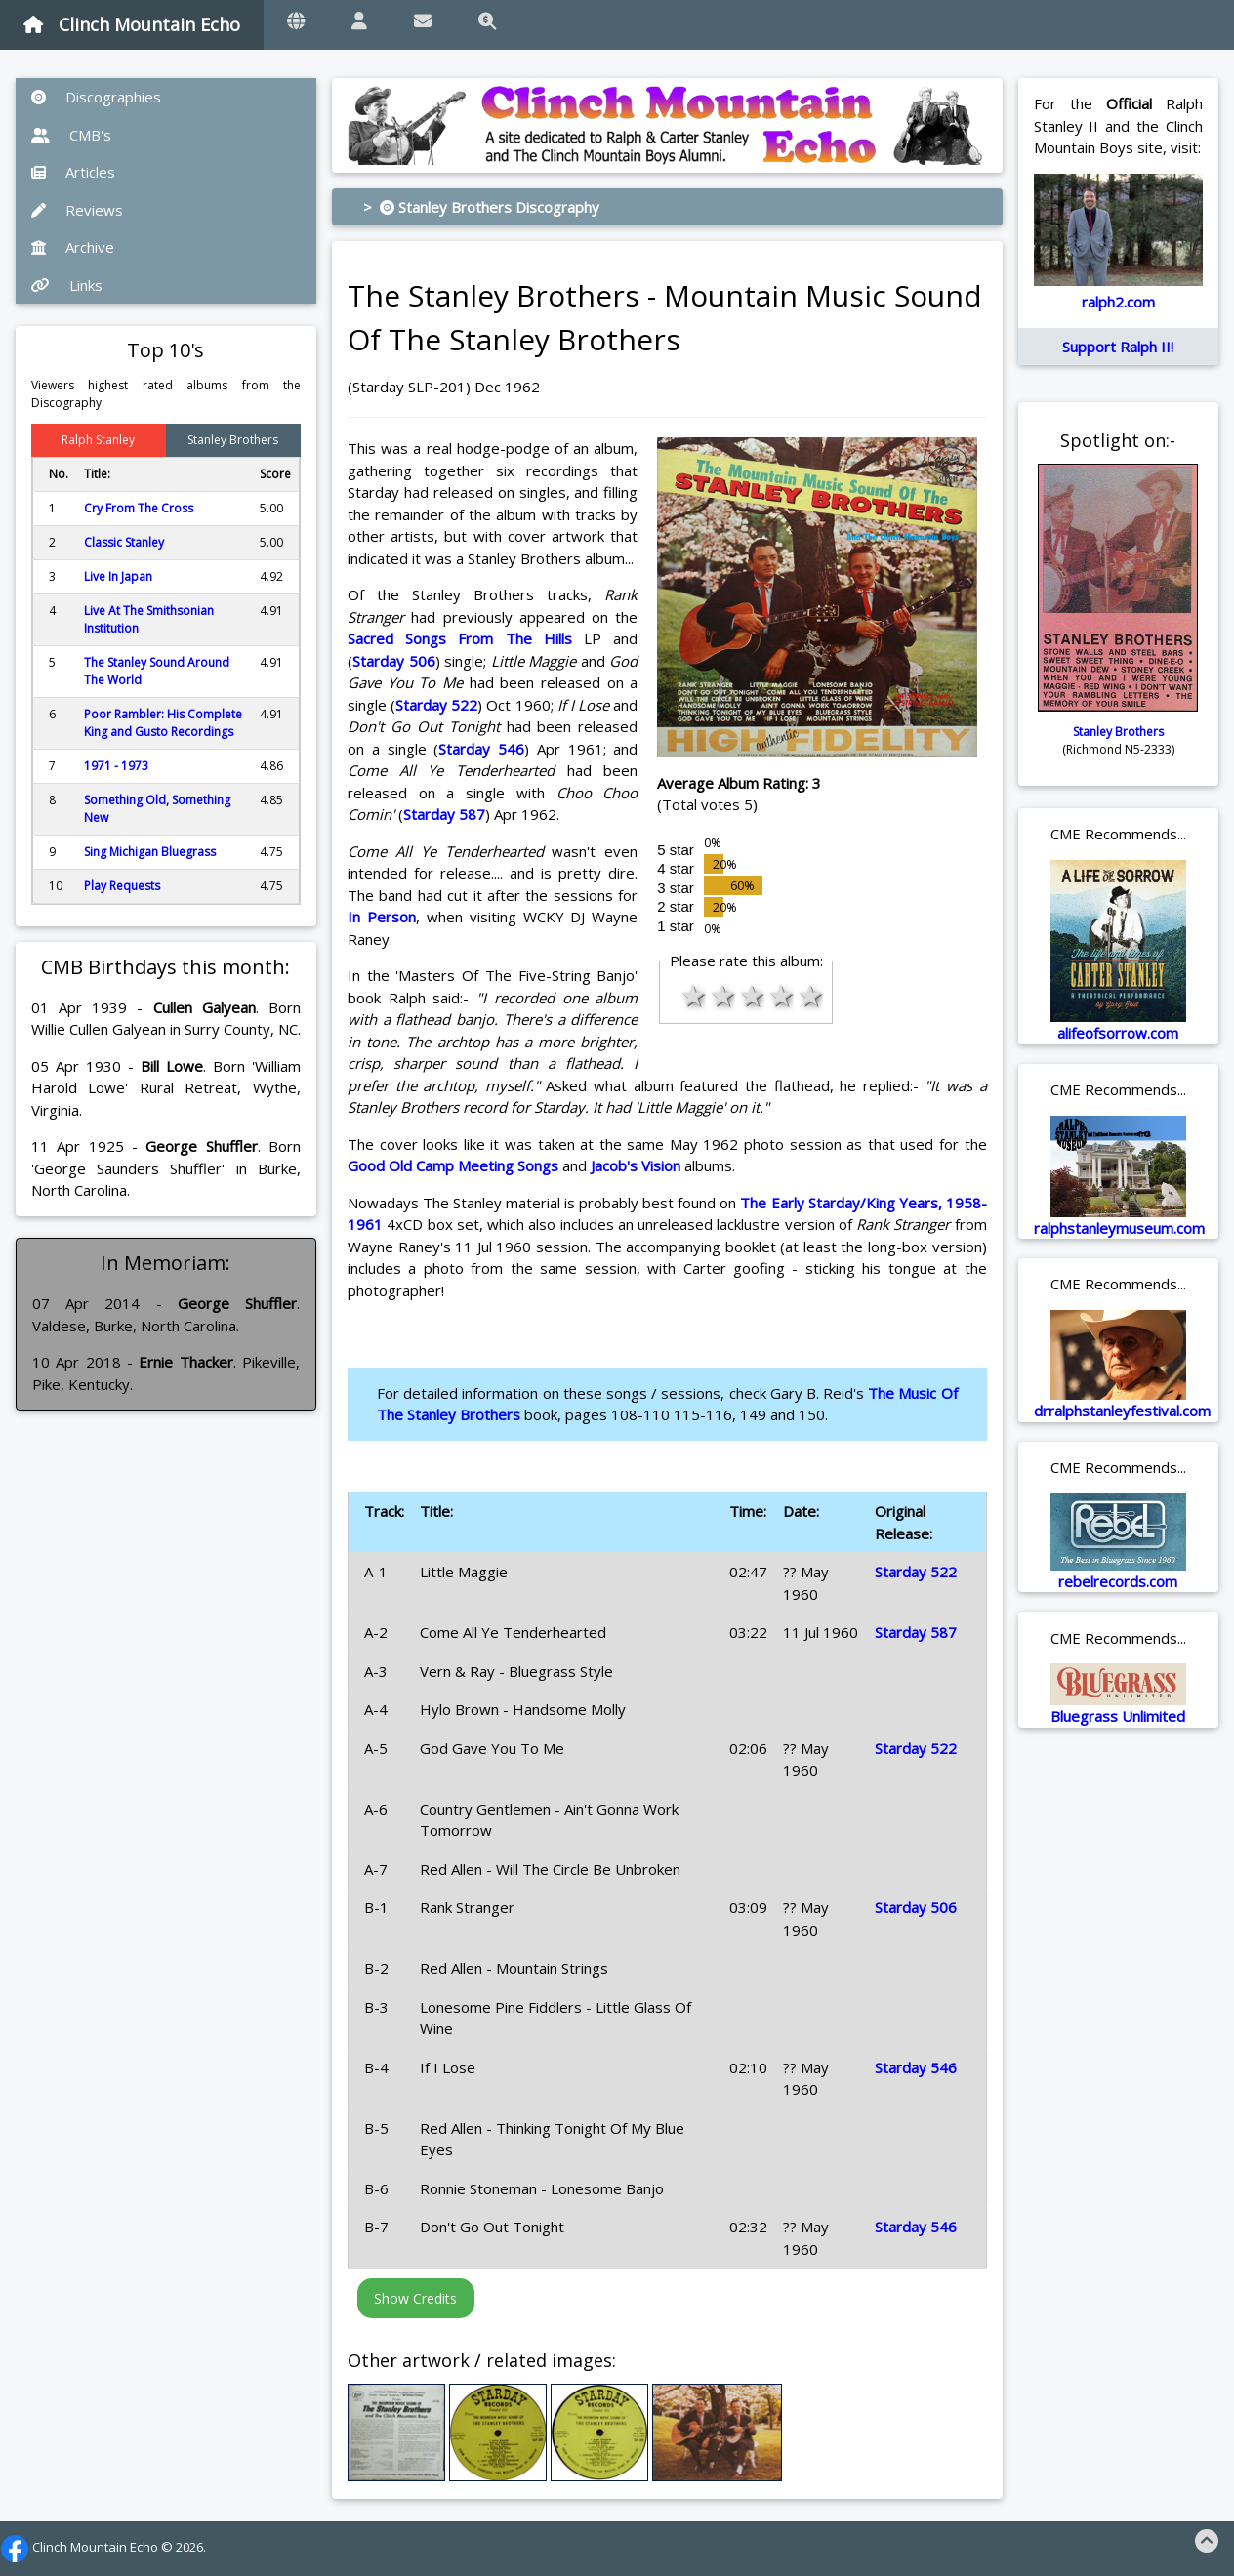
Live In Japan (118, 576)
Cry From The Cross (138, 508)
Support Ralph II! (1117, 346)
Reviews (77, 210)
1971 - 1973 (116, 765)
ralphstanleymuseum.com (1119, 1228)
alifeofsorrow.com (1117, 1033)
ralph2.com (1118, 301)
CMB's (71, 134)
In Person (382, 916)
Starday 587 (444, 814)
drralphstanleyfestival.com (1122, 1410)
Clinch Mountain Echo (131, 24)
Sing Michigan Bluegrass (150, 851)
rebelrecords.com (1117, 1581)
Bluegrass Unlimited (1117, 1716)
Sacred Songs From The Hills (460, 638)
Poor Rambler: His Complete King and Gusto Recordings (163, 723)
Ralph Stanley (98, 439)
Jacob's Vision (635, 1165)
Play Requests (122, 886)
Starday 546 (481, 748)
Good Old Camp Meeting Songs (453, 1165)
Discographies (96, 96)
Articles (73, 172)
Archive (72, 247)
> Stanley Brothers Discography (481, 207)
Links (67, 285)
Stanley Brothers (232, 439)
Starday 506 (393, 661)
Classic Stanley (124, 542)
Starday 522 (436, 705)
